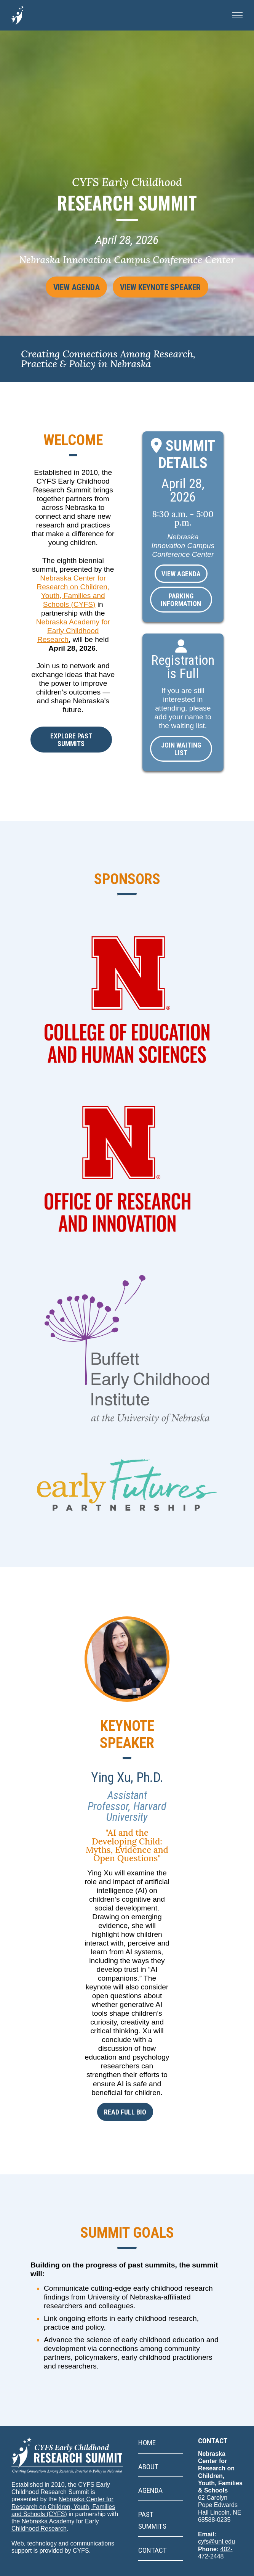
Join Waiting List (181, 749)
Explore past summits (71, 740)
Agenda (150, 2521)
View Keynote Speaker (166, 293)
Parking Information (181, 600)
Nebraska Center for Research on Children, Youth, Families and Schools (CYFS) (63, 2536)
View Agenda (66, 293)
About (148, 2496)
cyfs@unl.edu (216, 2572)
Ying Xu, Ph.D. (127, 1807)
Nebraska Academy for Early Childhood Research (73, 630)
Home (147, 2472)
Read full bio (125, 2142)
